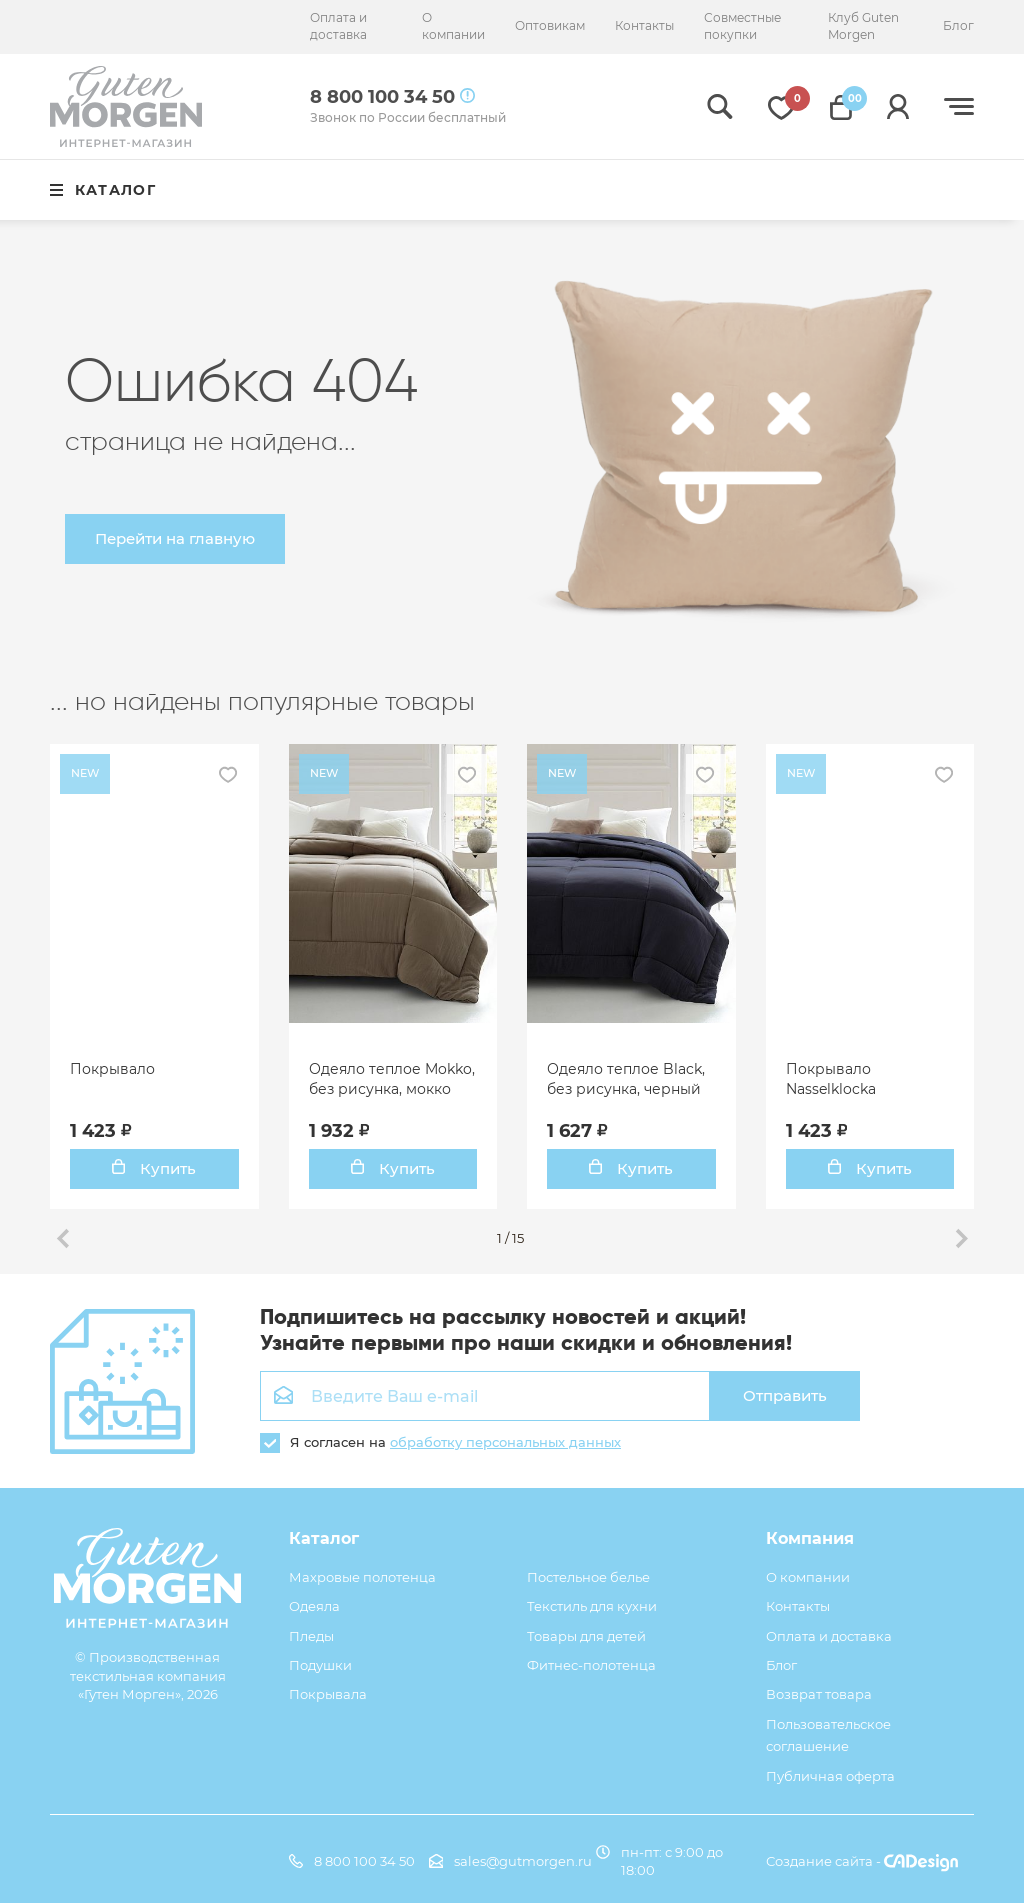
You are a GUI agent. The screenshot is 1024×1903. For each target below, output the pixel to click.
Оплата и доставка (338, 26)
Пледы (311, 1636)
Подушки (320, 1665)
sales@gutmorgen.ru (510, 1861)
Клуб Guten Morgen (863, 26)
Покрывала (328, 1694)
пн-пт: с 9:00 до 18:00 (659, 1861)
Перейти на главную (175, 538)
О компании (453, 26)
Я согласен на (440, 1442)
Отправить (785, 1395)
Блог (958, 25)
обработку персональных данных (505, 1442)
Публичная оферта (830, 1776)
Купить (154, 1168)
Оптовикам (550, 25)
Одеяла (314, 1606)
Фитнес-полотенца (591, 1665)
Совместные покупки (742, 26)
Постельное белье (588, 1577)
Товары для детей (586, 1636)
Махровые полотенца (362, 1577)
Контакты (644, 25)
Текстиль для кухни (592, 1606)
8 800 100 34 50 (352, 1861)
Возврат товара (819, 1694)
